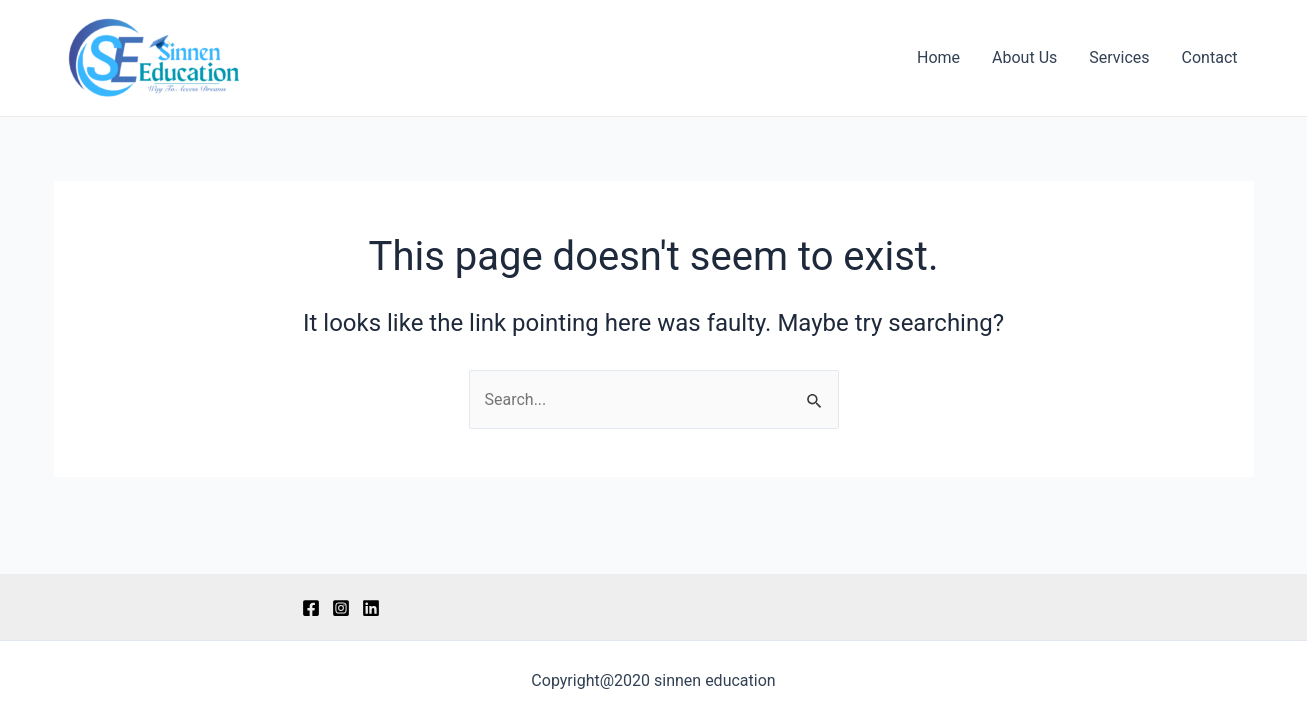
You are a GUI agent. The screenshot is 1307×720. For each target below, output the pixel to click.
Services (1119, 57)
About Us (1024, 57)
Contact (1210, 57)
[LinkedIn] (371, 608)
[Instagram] (341, 608)
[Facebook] (311, 608)
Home (938, 57)
